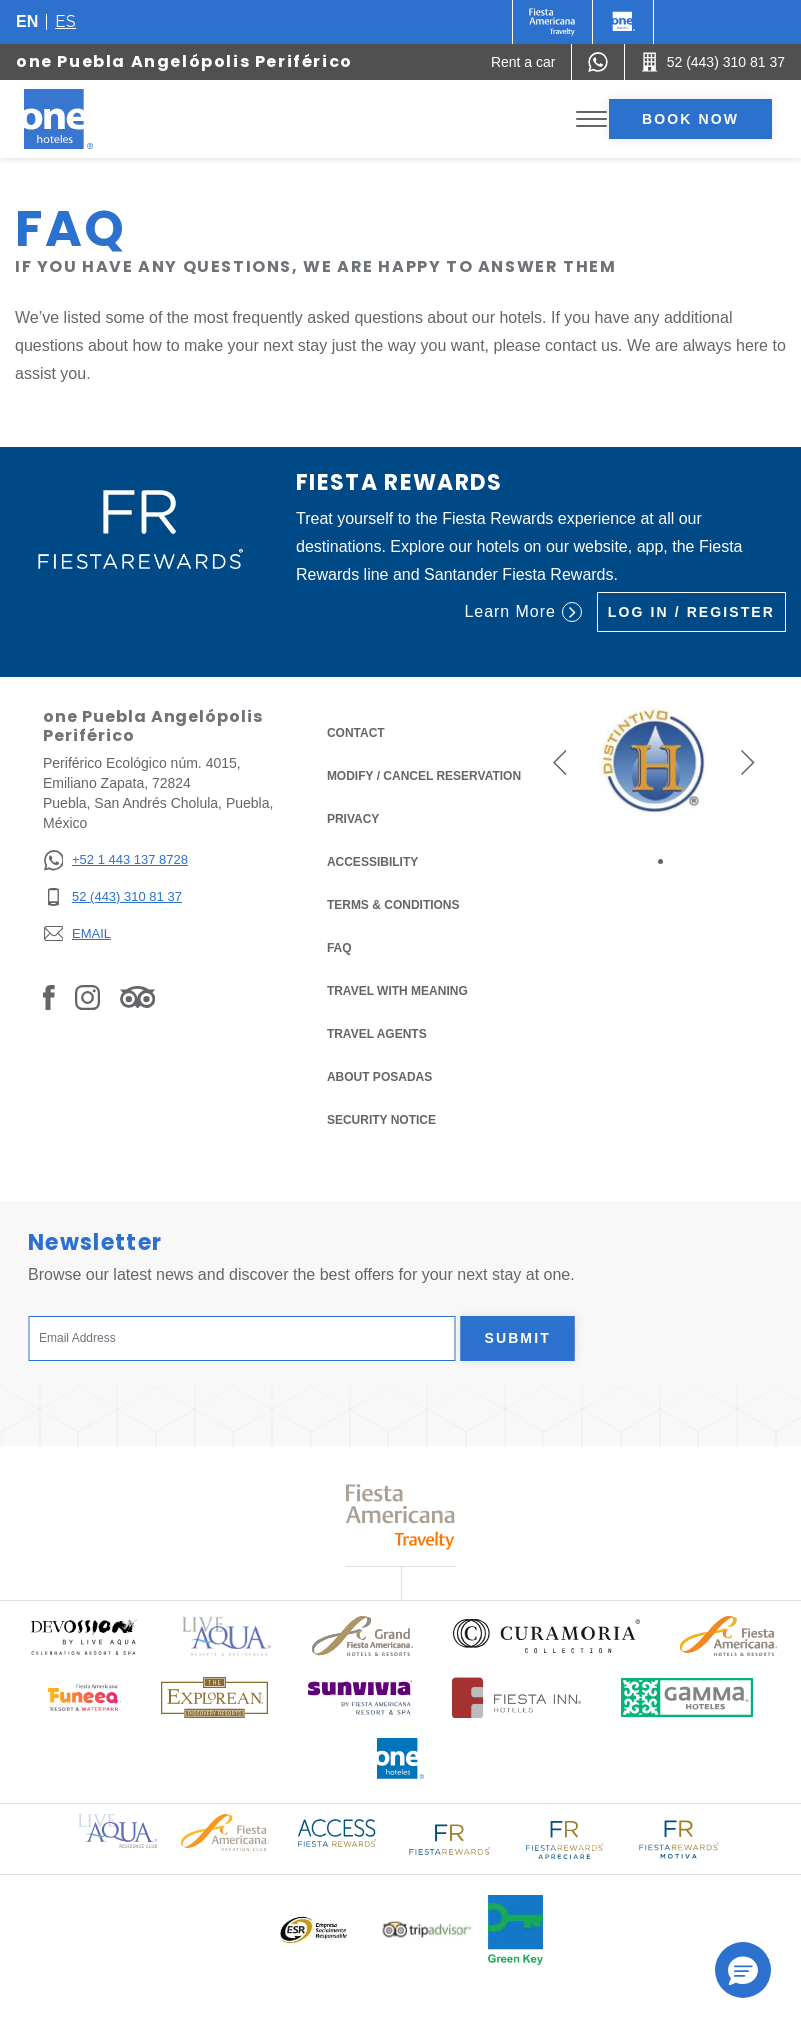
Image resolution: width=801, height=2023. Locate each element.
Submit (518, 1338)
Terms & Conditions (393, 903)
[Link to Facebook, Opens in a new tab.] (49, 996)
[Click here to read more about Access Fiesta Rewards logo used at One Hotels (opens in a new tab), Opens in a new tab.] (337, 1830)
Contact (356, 733)
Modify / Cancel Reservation (424, 776)
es (65, 21)
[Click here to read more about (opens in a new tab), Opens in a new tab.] (83, 1636)
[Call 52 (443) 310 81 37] (713, 62)
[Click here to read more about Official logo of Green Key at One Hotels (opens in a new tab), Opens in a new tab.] (515, 1930)
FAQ (339, 948)
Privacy (353, 817)
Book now (690, 119)
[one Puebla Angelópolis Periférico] (82, 119)
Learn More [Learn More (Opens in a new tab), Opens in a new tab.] (522, 612)
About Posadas (379, 1077)
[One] (623, 22)
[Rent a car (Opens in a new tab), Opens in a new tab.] (523, 62)
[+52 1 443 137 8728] (115, 860)
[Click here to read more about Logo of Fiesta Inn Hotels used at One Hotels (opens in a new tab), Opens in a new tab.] (516, 1697)
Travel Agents (377, 1034)
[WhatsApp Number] (598, 62)
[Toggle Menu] (591, 119)
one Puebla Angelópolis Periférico (184, 61)
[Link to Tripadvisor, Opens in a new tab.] (137, 996)
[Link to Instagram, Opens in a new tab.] (87, 996)
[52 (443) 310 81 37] (115, 897)
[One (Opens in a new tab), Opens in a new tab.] (552, 22)
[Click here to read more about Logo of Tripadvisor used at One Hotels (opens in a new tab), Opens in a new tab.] (427, 1929)
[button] (560, 762)
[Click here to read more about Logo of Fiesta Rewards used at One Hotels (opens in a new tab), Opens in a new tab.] (450, 1837)
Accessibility (372, 862)
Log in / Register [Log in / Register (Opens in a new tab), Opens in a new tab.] (691, 612)
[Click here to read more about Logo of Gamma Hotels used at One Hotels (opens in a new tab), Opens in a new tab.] (687, 1697)
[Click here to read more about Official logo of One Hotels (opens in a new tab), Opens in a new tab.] (401, 1758)
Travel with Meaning (397, 991)
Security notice (381, 1120)
